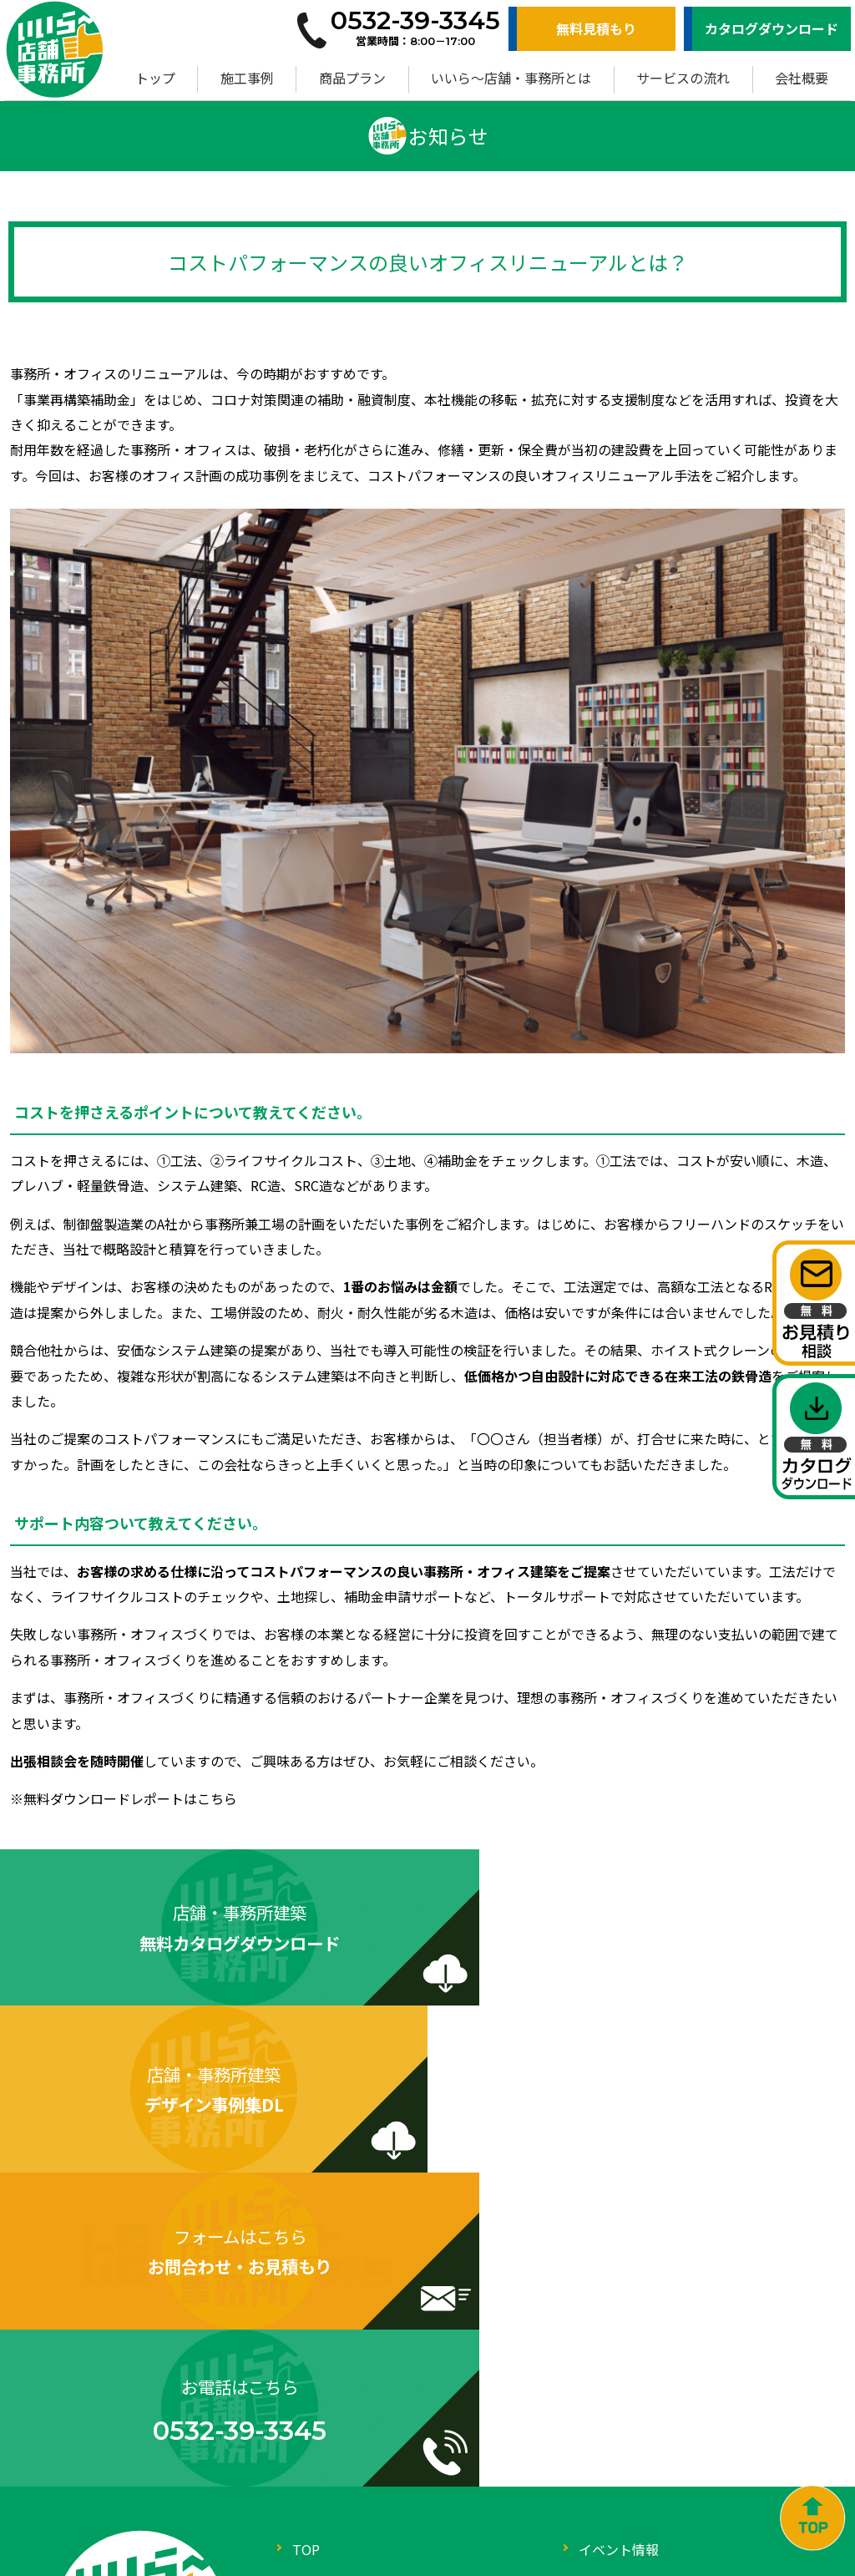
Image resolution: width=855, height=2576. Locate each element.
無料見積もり (596, 28)
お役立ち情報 (619, 2313)
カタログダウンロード (771, 28)
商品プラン (352, 78)
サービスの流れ (683, 78)
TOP (306, 2246)
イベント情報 (619, 2246)
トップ (155, 78)
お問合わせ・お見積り (359, 2413)
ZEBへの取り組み (631, 2380)
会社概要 (801, 78)
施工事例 (247, 78)
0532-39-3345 (158, 2444)
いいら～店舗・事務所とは (511, 78)
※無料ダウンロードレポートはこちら (123, 1798)
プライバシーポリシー (645, 2413)
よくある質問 (619, 2346)
